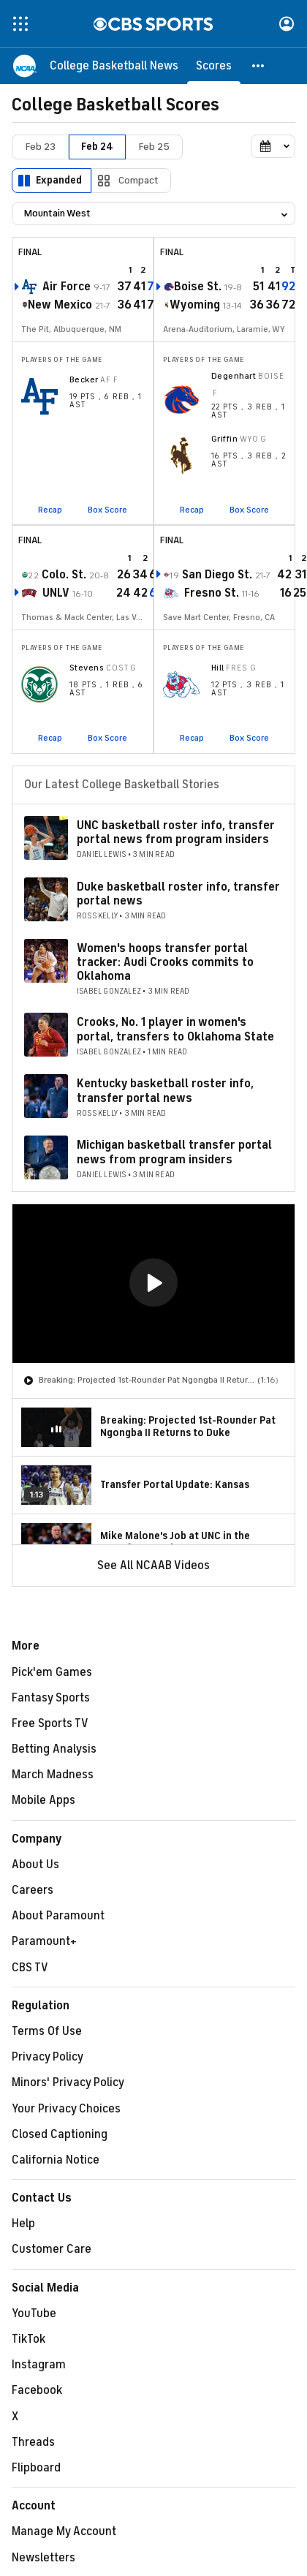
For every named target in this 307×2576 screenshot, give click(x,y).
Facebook (37, 2390)
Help (23, 2223)
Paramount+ (44, 1941)
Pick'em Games (52, 1672)
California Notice (55, 2160)
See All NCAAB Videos (153, 1565)
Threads (33, 2442)
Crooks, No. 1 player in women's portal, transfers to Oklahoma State (175, 1029)
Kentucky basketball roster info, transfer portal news (165, 1090)
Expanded (59, 180)
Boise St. (197, 286)
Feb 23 (41, 146)
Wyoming (195, 305)
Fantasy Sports (51, 1698)
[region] (153, 1283)
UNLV (55, 593)
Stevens (86, 667)
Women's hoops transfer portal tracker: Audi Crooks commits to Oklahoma (165, 962)
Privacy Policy (47, 2057)
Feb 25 (154, 146)
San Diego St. (217, 575)
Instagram (39, 2364)
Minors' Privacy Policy (68, 2082)
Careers (32, 1890)
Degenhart (233, 375)
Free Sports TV (50, 1723)
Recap (50, 510)
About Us (35, 1864)
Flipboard (36, 2467)
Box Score (107, 510)
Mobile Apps (43, 1800)
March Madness (53, 1774)
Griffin (224, 438)
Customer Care (51, 2249)
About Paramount (58, 1915)
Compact (138, 180)
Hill (217, 667)
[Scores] (213, 66)
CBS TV (30, 1967)
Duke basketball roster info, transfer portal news (178, 894)
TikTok (28, 2339)
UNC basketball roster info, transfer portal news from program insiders (176, 832)
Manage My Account (64, 2531)
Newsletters (43, 2557)
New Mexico (60, 305)
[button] (258, 66)
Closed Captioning (59, 2134)
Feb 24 (97, 146)
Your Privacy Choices (66, 2108)
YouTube (34, 2313)
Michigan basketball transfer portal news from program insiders (174, 1152)
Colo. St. (64, 575)
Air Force (66, 286)
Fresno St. (211, 593)
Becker (84, 379)
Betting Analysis (54, 1749)
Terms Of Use (47, 2031)
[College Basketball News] (114, 66)
